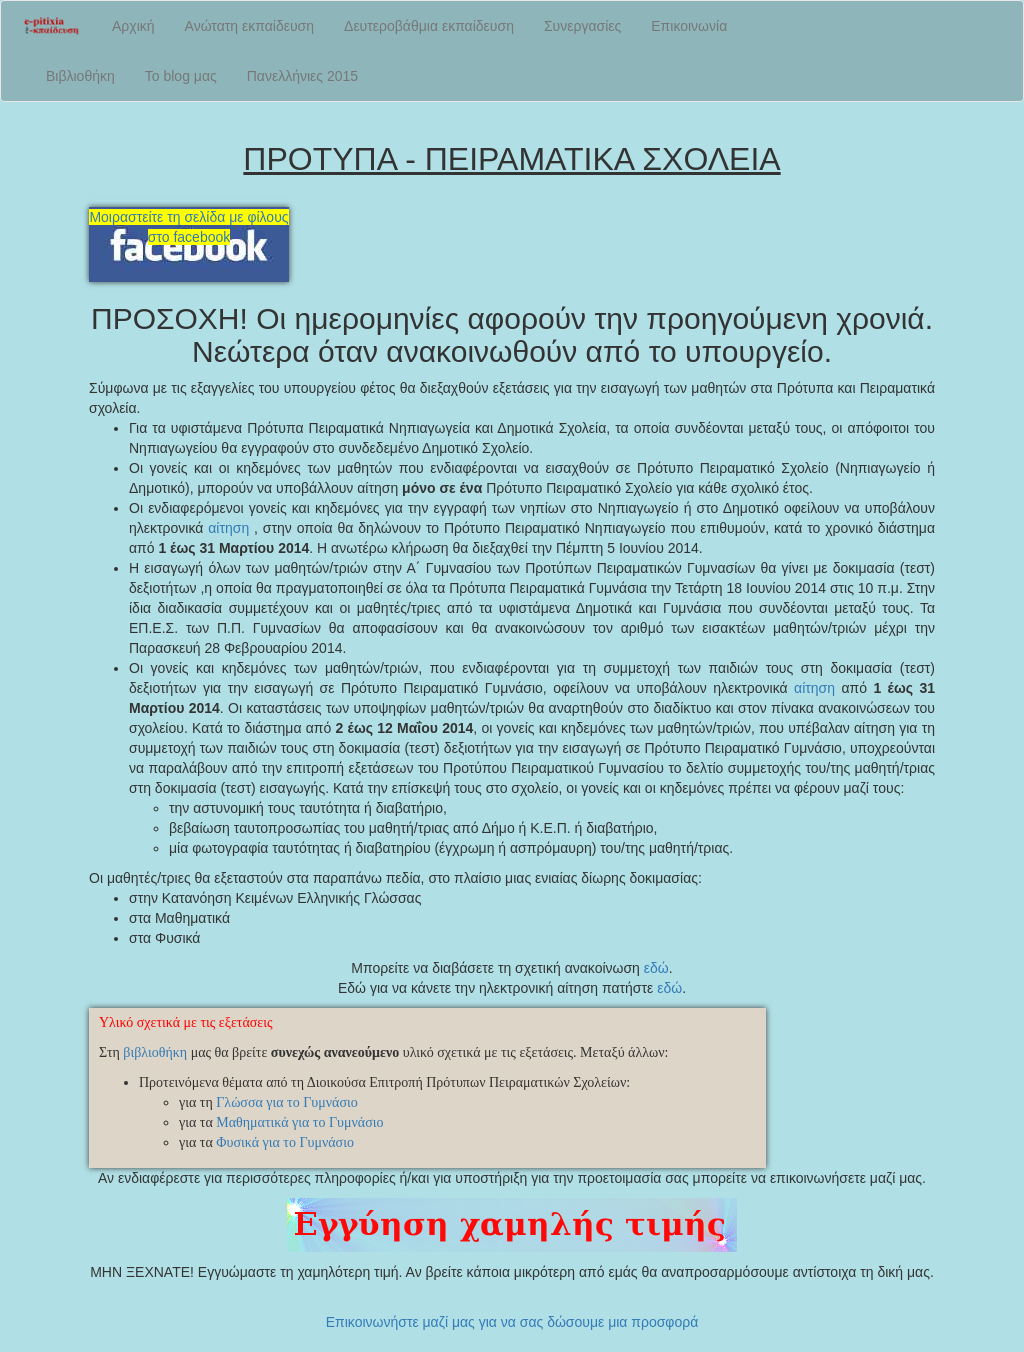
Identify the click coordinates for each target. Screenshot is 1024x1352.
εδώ (656, 968)
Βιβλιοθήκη (80, 76)
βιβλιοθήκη (155, 1052)
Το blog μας (181, 76)
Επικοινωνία (689, 26)
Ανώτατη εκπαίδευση (249, 26)
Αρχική (133, 26)
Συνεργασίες (582, 26)
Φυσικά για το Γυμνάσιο (285, 1142)
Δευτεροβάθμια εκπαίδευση (429, 26)
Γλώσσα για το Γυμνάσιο (286, 1102)
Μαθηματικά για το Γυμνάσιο (299, 1122)
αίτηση (228, 528)
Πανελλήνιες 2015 (302, 76)
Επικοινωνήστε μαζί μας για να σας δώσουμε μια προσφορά (512, 1322)
